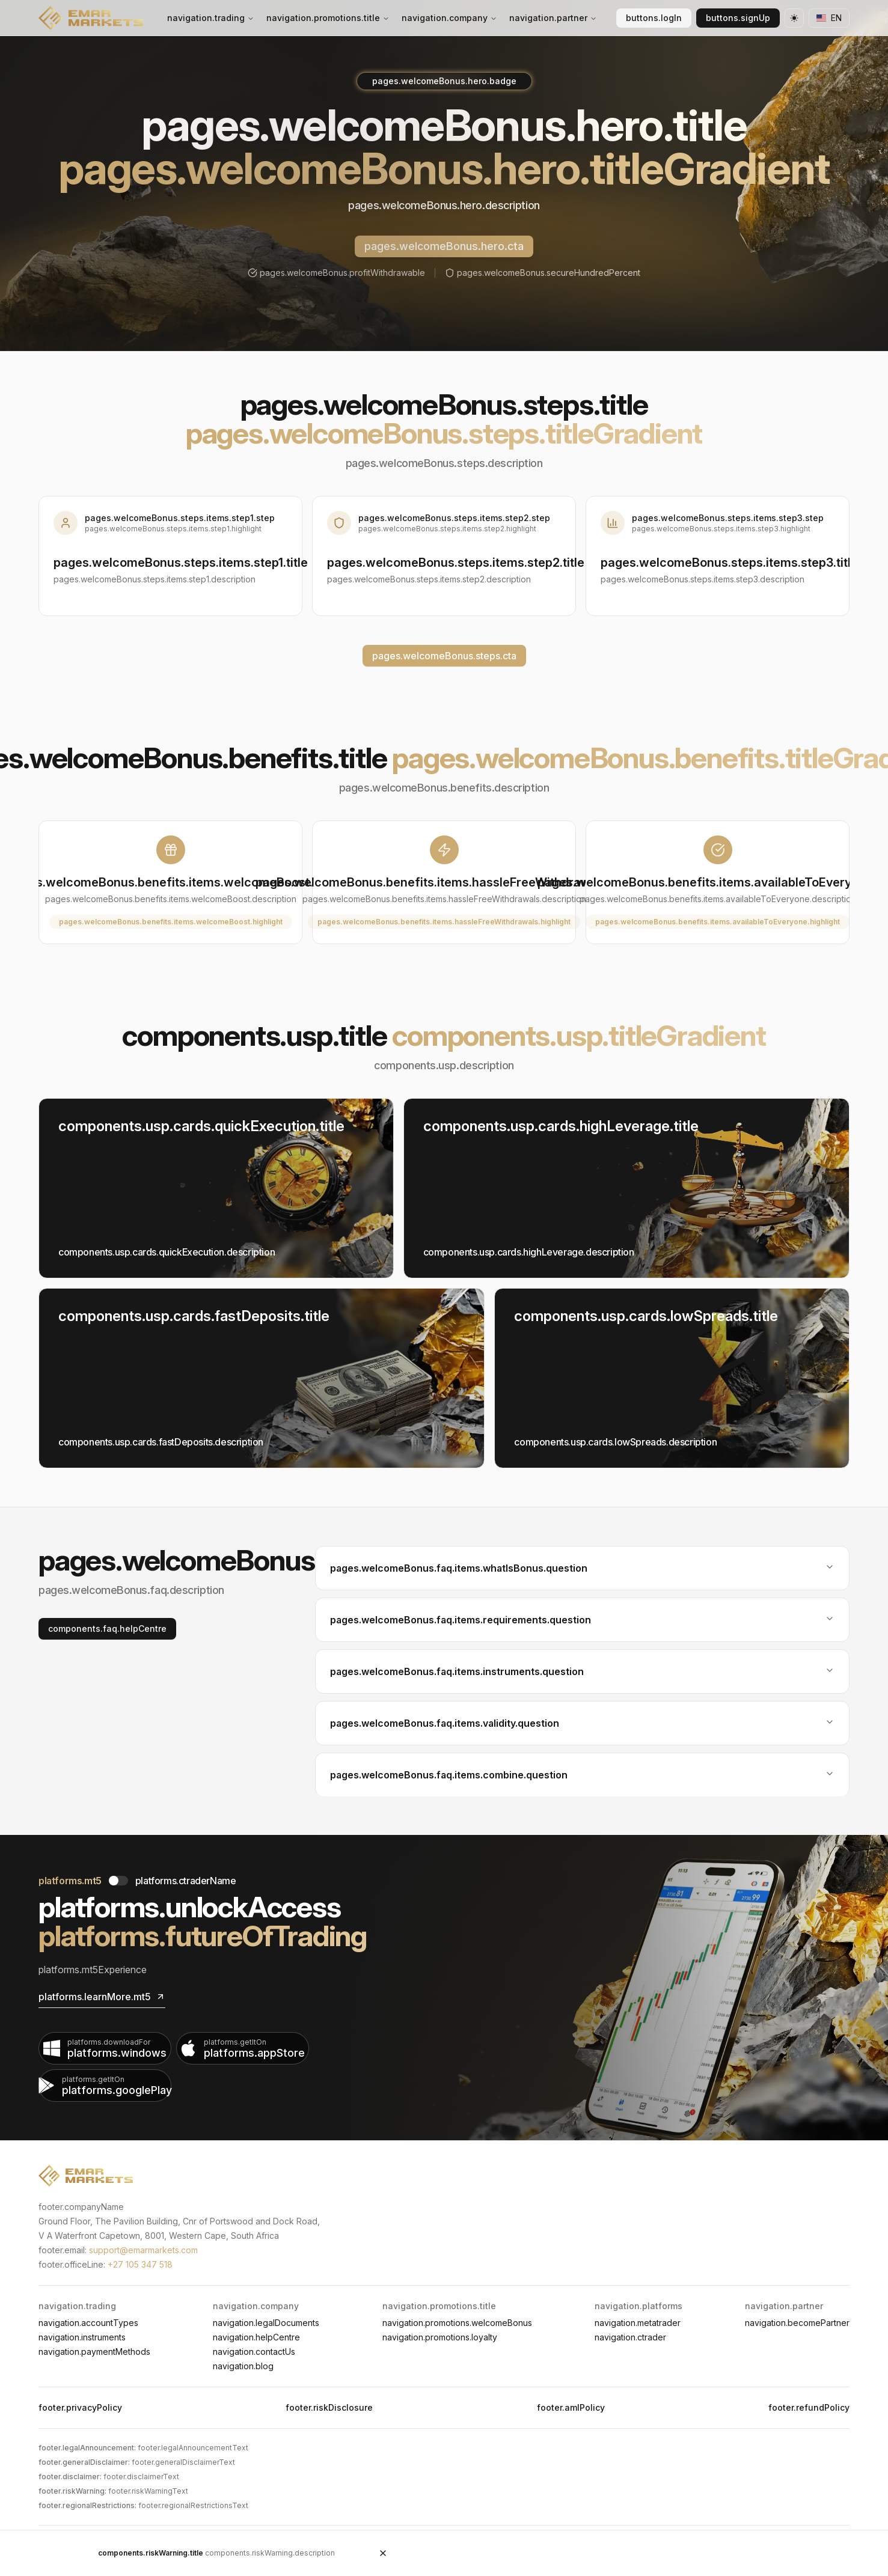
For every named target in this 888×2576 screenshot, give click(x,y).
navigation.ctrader (630, 2337)
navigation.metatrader (638, 2323)
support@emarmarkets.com (143, 2250)
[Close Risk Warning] (383, 2553)
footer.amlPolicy (571, 2407)
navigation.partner (553, 18)
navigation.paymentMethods (94, 2351)
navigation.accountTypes (88, 2323)
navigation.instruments (82, 2337)
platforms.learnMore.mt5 (101, 1997)
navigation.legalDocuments (266, 2323)
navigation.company (449, 18)
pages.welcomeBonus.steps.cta (444, 656)
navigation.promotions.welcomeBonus (457, 2323)
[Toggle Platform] (118, 1880)
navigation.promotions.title (328, 18)
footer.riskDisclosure (329, 2407)
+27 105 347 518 (140, 2264)
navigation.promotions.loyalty (439, 2337)
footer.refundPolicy (809, 2407)
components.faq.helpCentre (107, 1628)
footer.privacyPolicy (80, 2407)
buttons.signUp (738, 18)
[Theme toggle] (794, 18)
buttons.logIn (654, 18)
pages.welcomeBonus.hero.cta (444, 246)
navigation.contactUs (254, 2351)
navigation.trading (210, 18)
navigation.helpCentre (256, 2337)
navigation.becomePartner (797, 2323)
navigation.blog (243, 2366)
